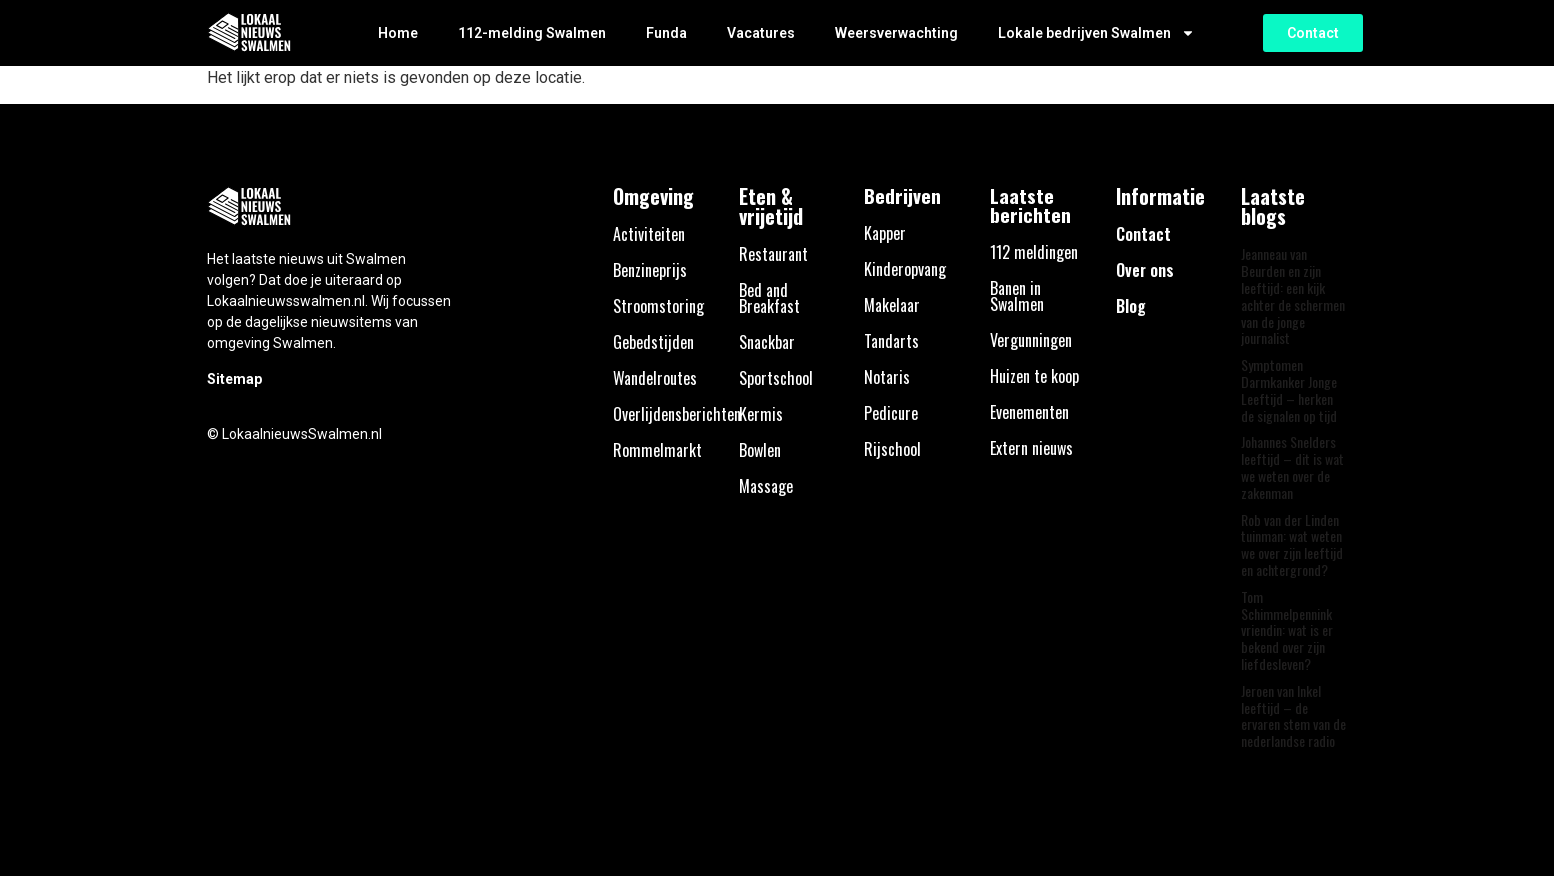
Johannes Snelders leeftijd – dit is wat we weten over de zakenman (1292, 466)
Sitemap (234, 379)
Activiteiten (649, 234)
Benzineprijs (650, 270)
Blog (1131, 306)
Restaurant (773, 254)
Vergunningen (1031, 340)
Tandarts (891, 341)
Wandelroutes (655, 378)
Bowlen (760, 450)
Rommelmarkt (657, 450)
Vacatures (761, 33)
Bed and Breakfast (769, 298)
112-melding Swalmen (532, 33)
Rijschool (892, 449)
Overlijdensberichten (677, 414)
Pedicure (891, 413)
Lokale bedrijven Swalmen (1096, 33)
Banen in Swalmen (1017, 296)
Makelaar (892, 305)
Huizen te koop (1034, 376)
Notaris (887, 377)
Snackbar (767, 342)
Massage (766, 486)
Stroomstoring (658, 306)
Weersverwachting (896, 33)
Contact (1143, 234)
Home (398, 33)
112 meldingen (1034, 252)
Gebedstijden (653, 342)
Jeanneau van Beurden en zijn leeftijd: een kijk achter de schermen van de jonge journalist (1293, 295)
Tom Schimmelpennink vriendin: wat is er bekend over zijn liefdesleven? (1287, 630)
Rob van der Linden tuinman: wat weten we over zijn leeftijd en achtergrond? (1292, 544)
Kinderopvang (905, 269)
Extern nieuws (1031, 448)
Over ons (1145, 270)
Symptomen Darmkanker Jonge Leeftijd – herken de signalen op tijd (1289, 389)
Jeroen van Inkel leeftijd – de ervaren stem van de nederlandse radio (1293, 715)
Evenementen (1029, 412)
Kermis (761, 414)
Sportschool (776, 378)
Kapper (885, 233)
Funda (666, 33)
